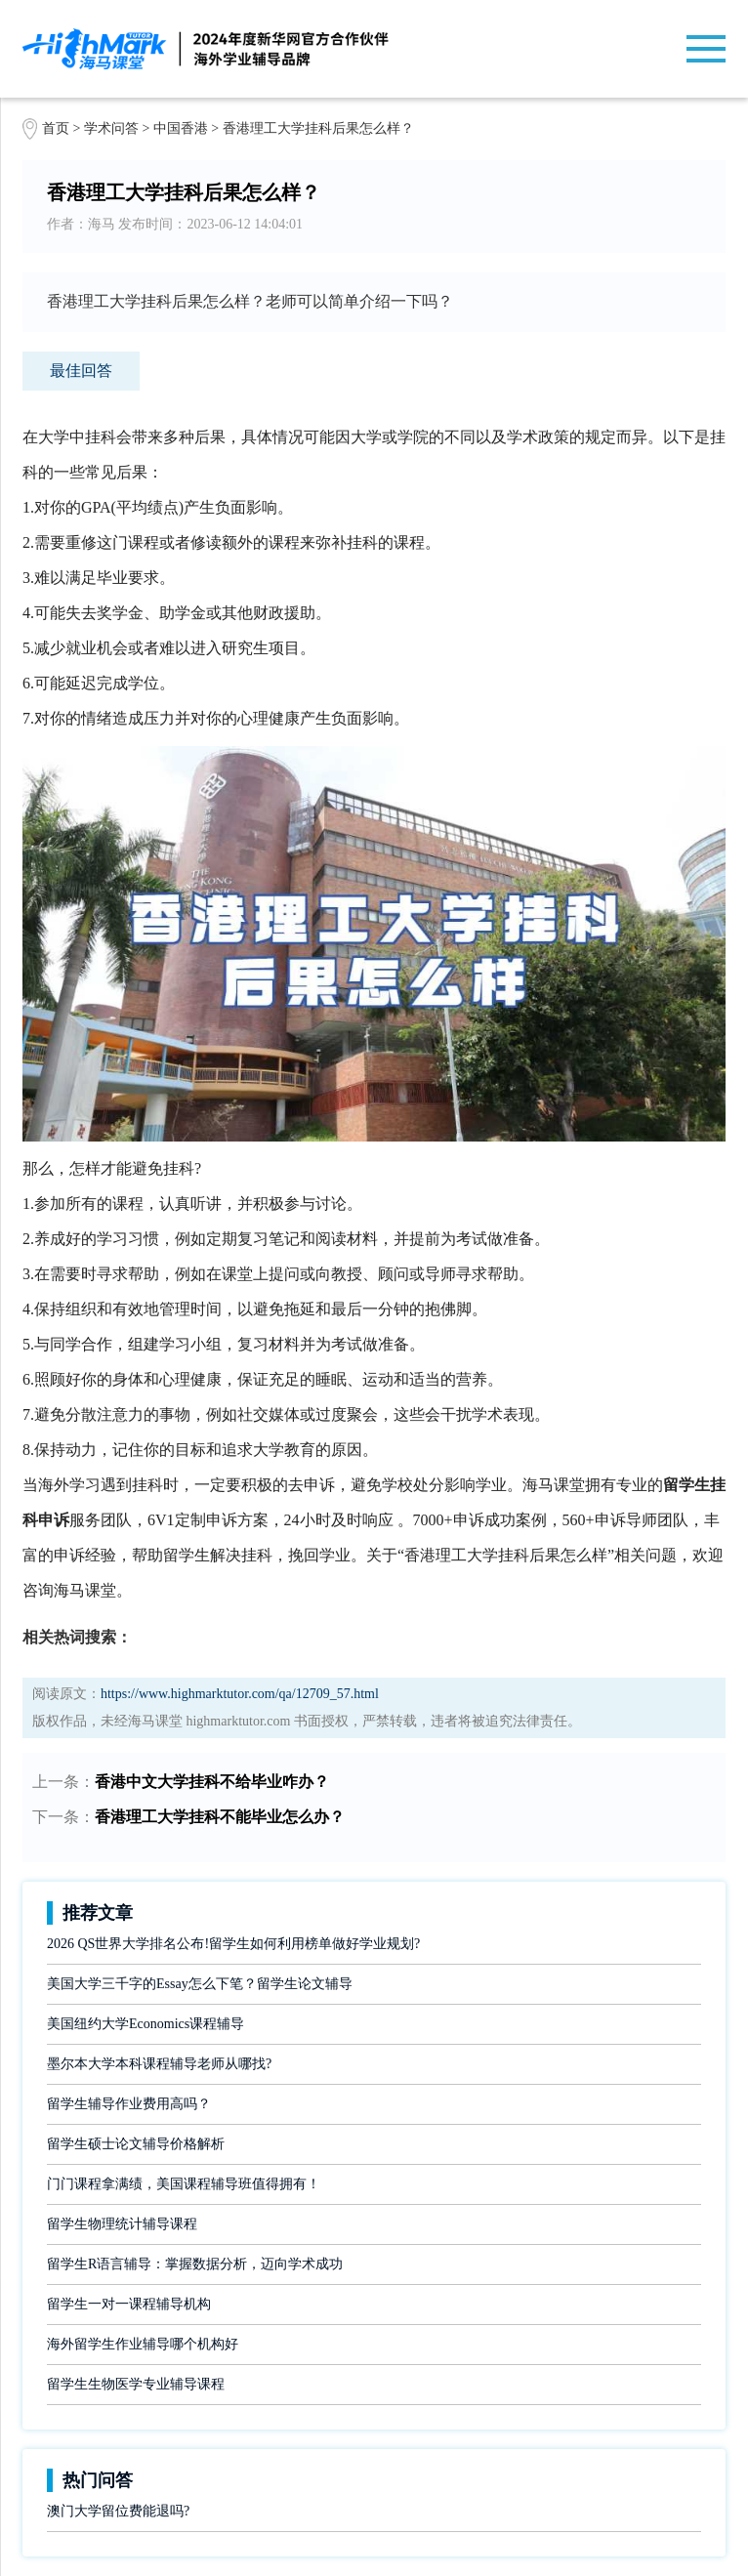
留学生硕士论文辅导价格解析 (136, 2144)
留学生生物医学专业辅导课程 (136, 2384)
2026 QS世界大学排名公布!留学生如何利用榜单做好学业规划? (233, 1943)
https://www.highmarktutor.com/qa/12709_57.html (240, 1693)
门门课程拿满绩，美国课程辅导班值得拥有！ (183, 2184)
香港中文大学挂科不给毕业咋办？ (212, 1781)
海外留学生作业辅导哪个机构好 (142, 2344)
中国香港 (182, 128)
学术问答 (111, 128)
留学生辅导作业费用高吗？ (129, 2104)
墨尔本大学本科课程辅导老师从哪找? (159, 2064)
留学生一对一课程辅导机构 (129, 2304)
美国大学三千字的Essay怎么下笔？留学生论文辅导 (200, 1983)
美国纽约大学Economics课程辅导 (145, 2023)
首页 (55, 128)
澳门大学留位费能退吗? (118, 2511)
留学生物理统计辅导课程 (122, 2224)
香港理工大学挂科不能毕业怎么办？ (220, 1816)
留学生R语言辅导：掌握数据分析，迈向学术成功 (195, 2264)
